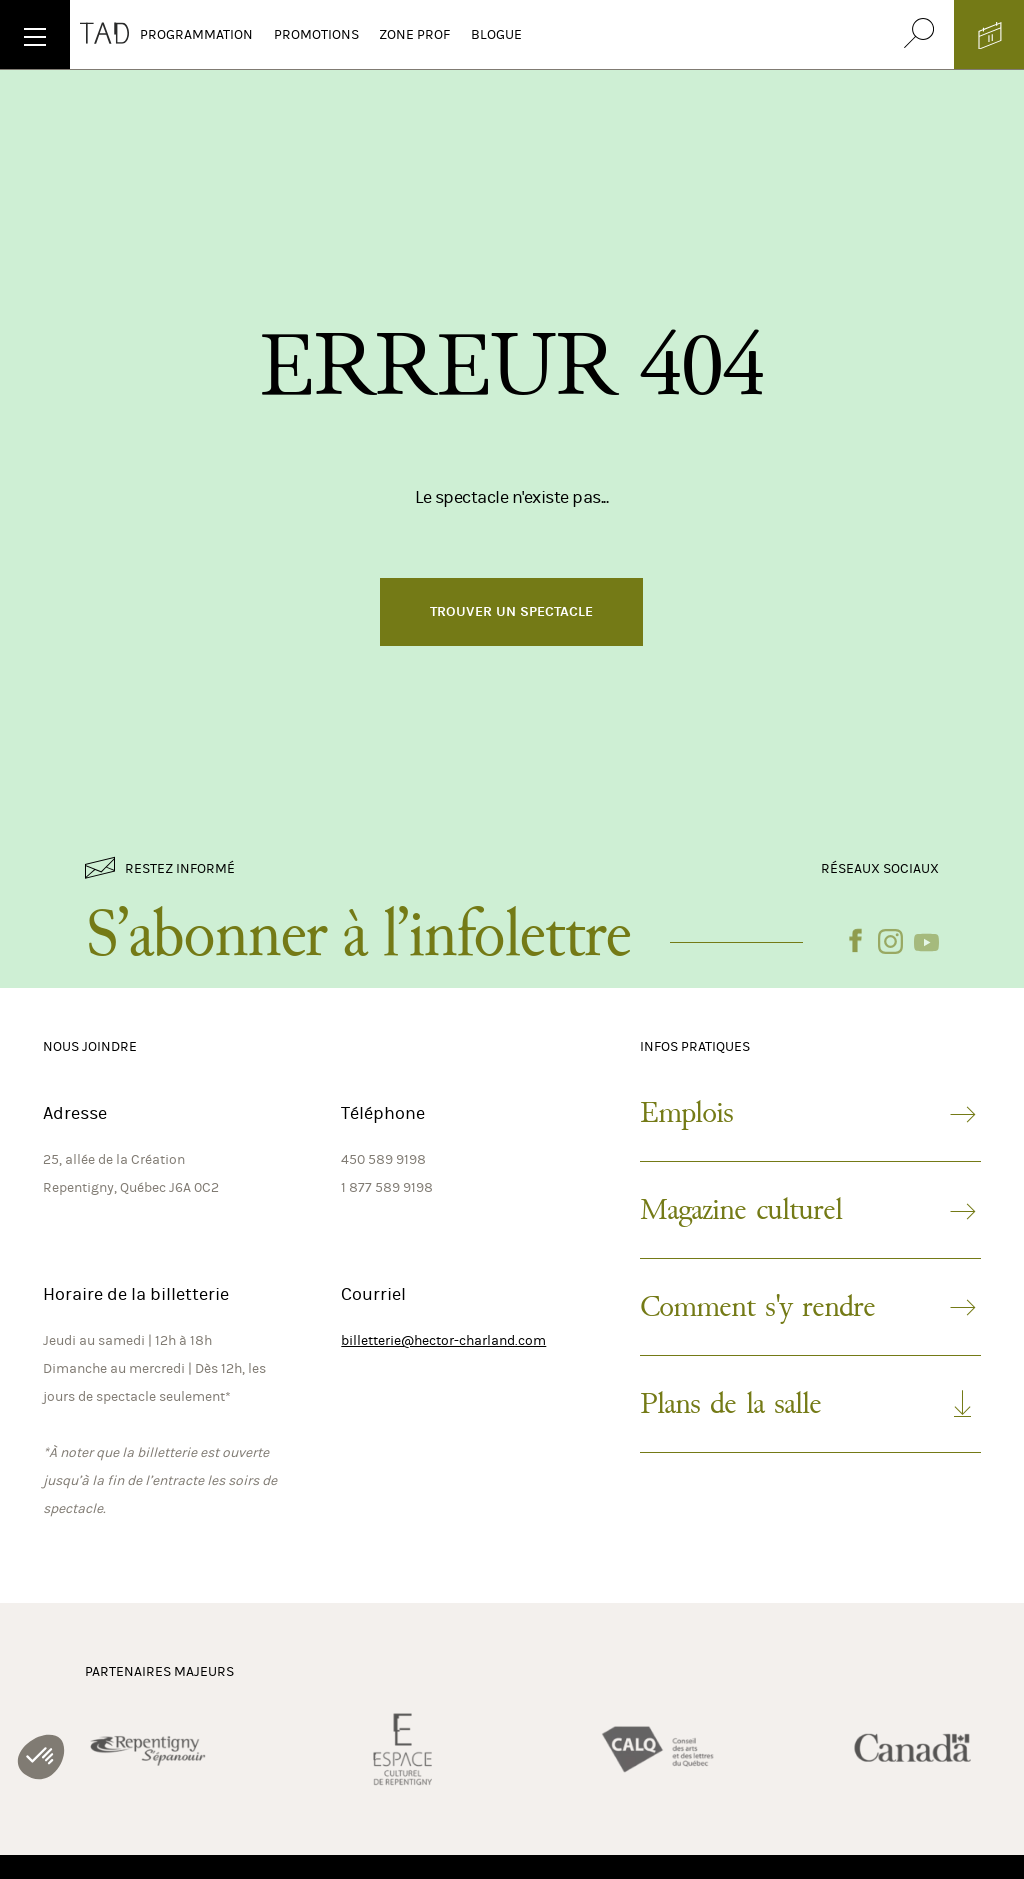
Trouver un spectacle (511, 611)
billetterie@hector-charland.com (443, 1340)
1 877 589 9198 (387, 1187)
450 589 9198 (383, 1159)
